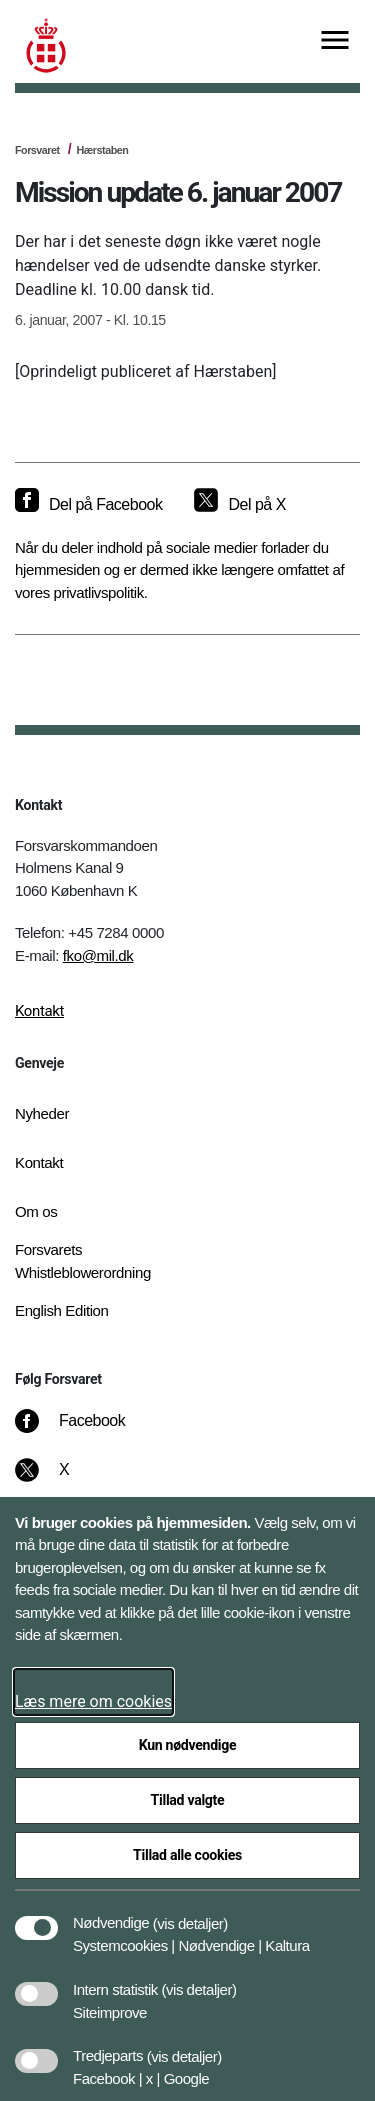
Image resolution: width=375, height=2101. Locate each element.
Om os (36, 1211)
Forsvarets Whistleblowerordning (83, 1261)
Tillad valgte (188, 1800)
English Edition (62, 1310)
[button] (190, 1913)
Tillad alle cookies (187, 1855)
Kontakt (39, 1011)
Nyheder (42, 1113)
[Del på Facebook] (88, 505)
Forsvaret (37, 150)
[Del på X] (239, 505)
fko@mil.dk (98, 955)
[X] (65, 1480)
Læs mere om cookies (93, 1701)
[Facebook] (84, 1431)
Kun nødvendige (188, 1745)
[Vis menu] (335, 41)
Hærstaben (102, 150)
